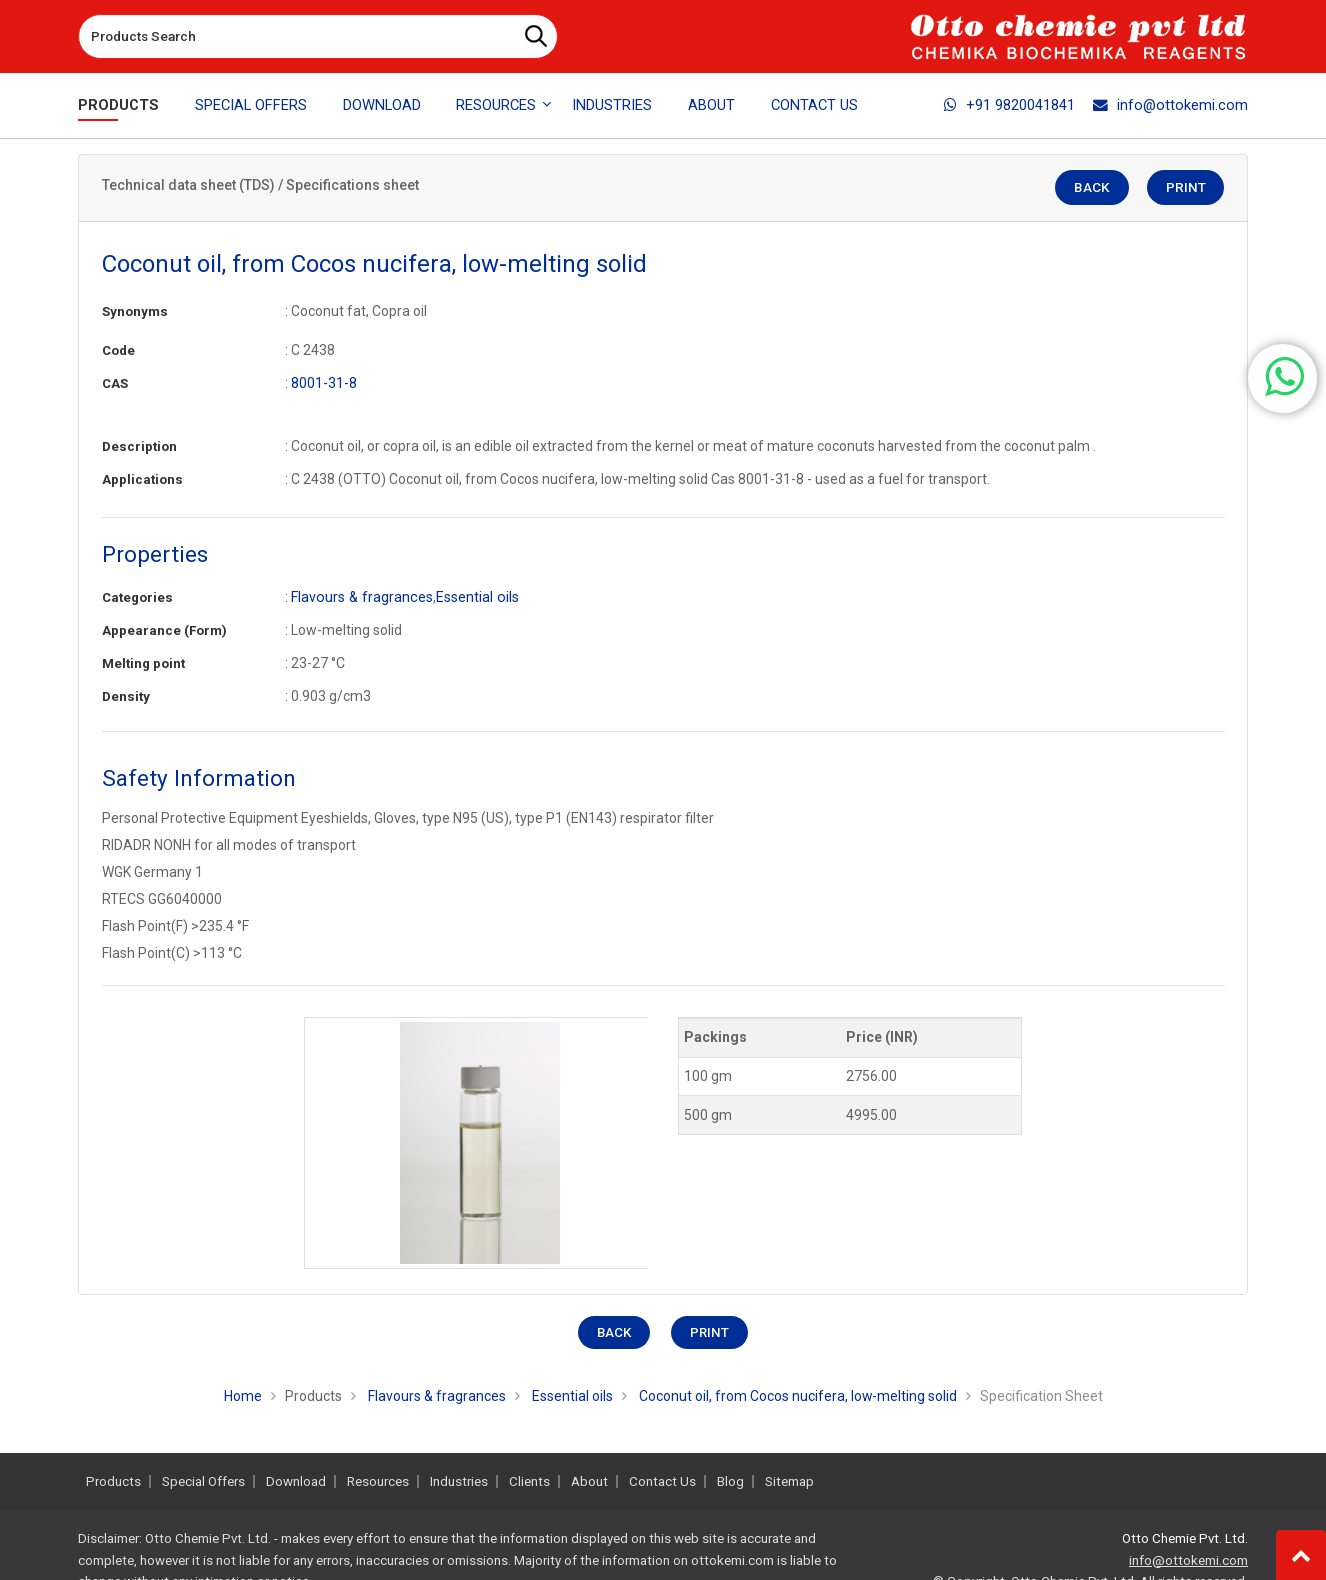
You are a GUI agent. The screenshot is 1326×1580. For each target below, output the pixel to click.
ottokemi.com (732, 1560)
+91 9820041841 (1009, 105)
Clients (529, 1481)
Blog (730, 1481)
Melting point (143, 663)
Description (139, 446)
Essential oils (472, 597)
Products (118, 105)
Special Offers (251, 105)
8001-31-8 (324, 383)
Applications (142, 479)
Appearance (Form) (164, 630)
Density (126, 696)
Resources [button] (496, 105)
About (711, 105)
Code (118, 350)
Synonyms (135, 311)
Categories (137, 597)
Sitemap (789, 1481)
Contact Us (814, 105)
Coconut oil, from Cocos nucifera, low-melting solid (797, 1396)
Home (242, 1396)
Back (1096, 188)
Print (1186, 188)
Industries (612, 105)
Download (382, 105)
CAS (115, 383)
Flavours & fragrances (360, 597)
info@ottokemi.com (1170, 105)
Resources (378, 1481)
